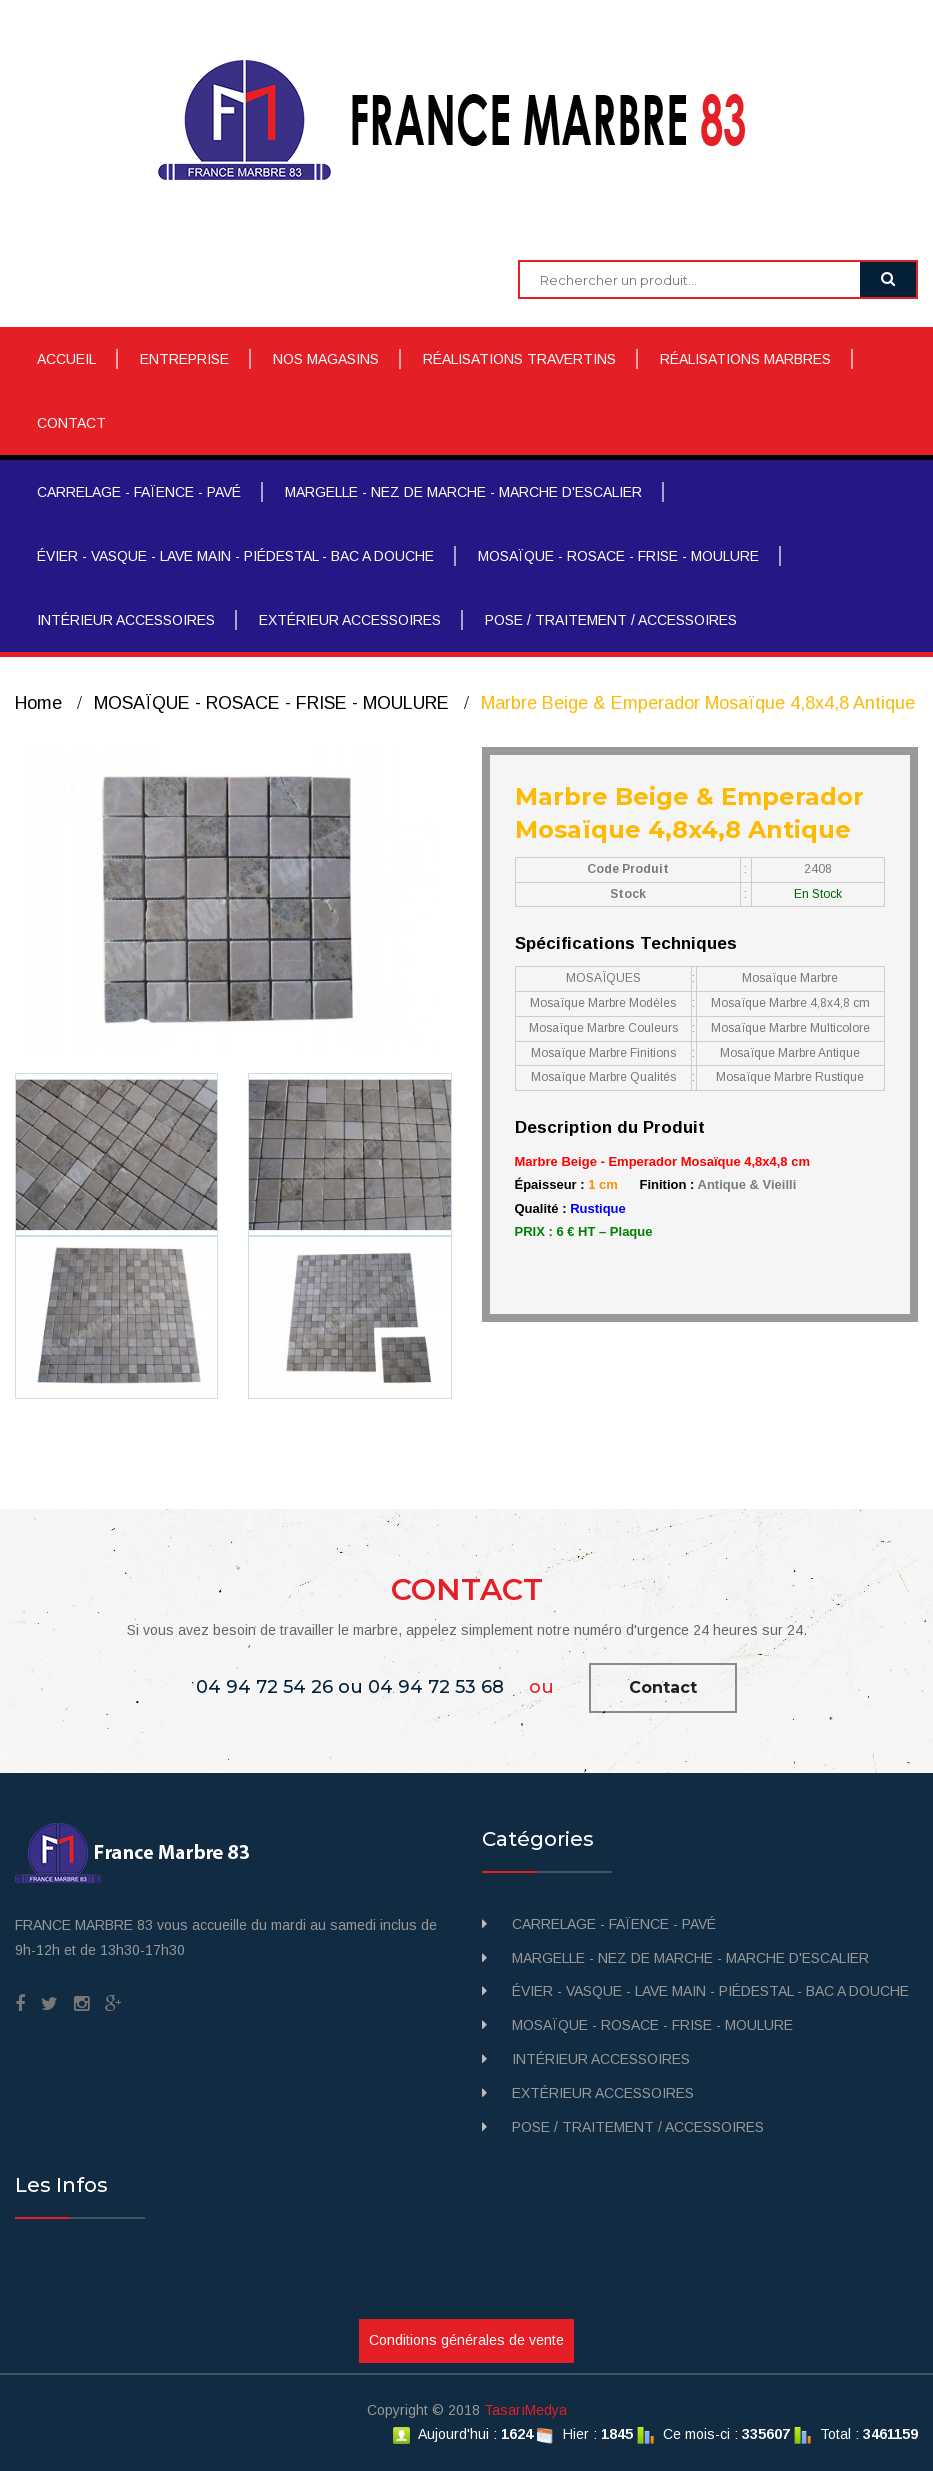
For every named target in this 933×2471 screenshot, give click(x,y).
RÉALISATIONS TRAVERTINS (519, 359)
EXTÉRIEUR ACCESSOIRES (350, 620)
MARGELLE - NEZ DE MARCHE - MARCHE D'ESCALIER (463, 492)
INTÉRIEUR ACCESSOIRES (126, 620)
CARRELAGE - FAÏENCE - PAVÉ (139, 492)
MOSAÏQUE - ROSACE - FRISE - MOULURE (618, 556)
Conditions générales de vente (466, 2340)
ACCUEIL (66, 359)
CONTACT (71, 423)
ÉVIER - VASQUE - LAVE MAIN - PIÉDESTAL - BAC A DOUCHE (235, 556)
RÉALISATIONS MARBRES (745, 359)
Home (38, 703)
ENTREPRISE (184, 359)
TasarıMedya (525, 2410)
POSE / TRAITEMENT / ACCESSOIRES (611, 620)
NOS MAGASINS (326, 359)
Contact (663, 1687)
